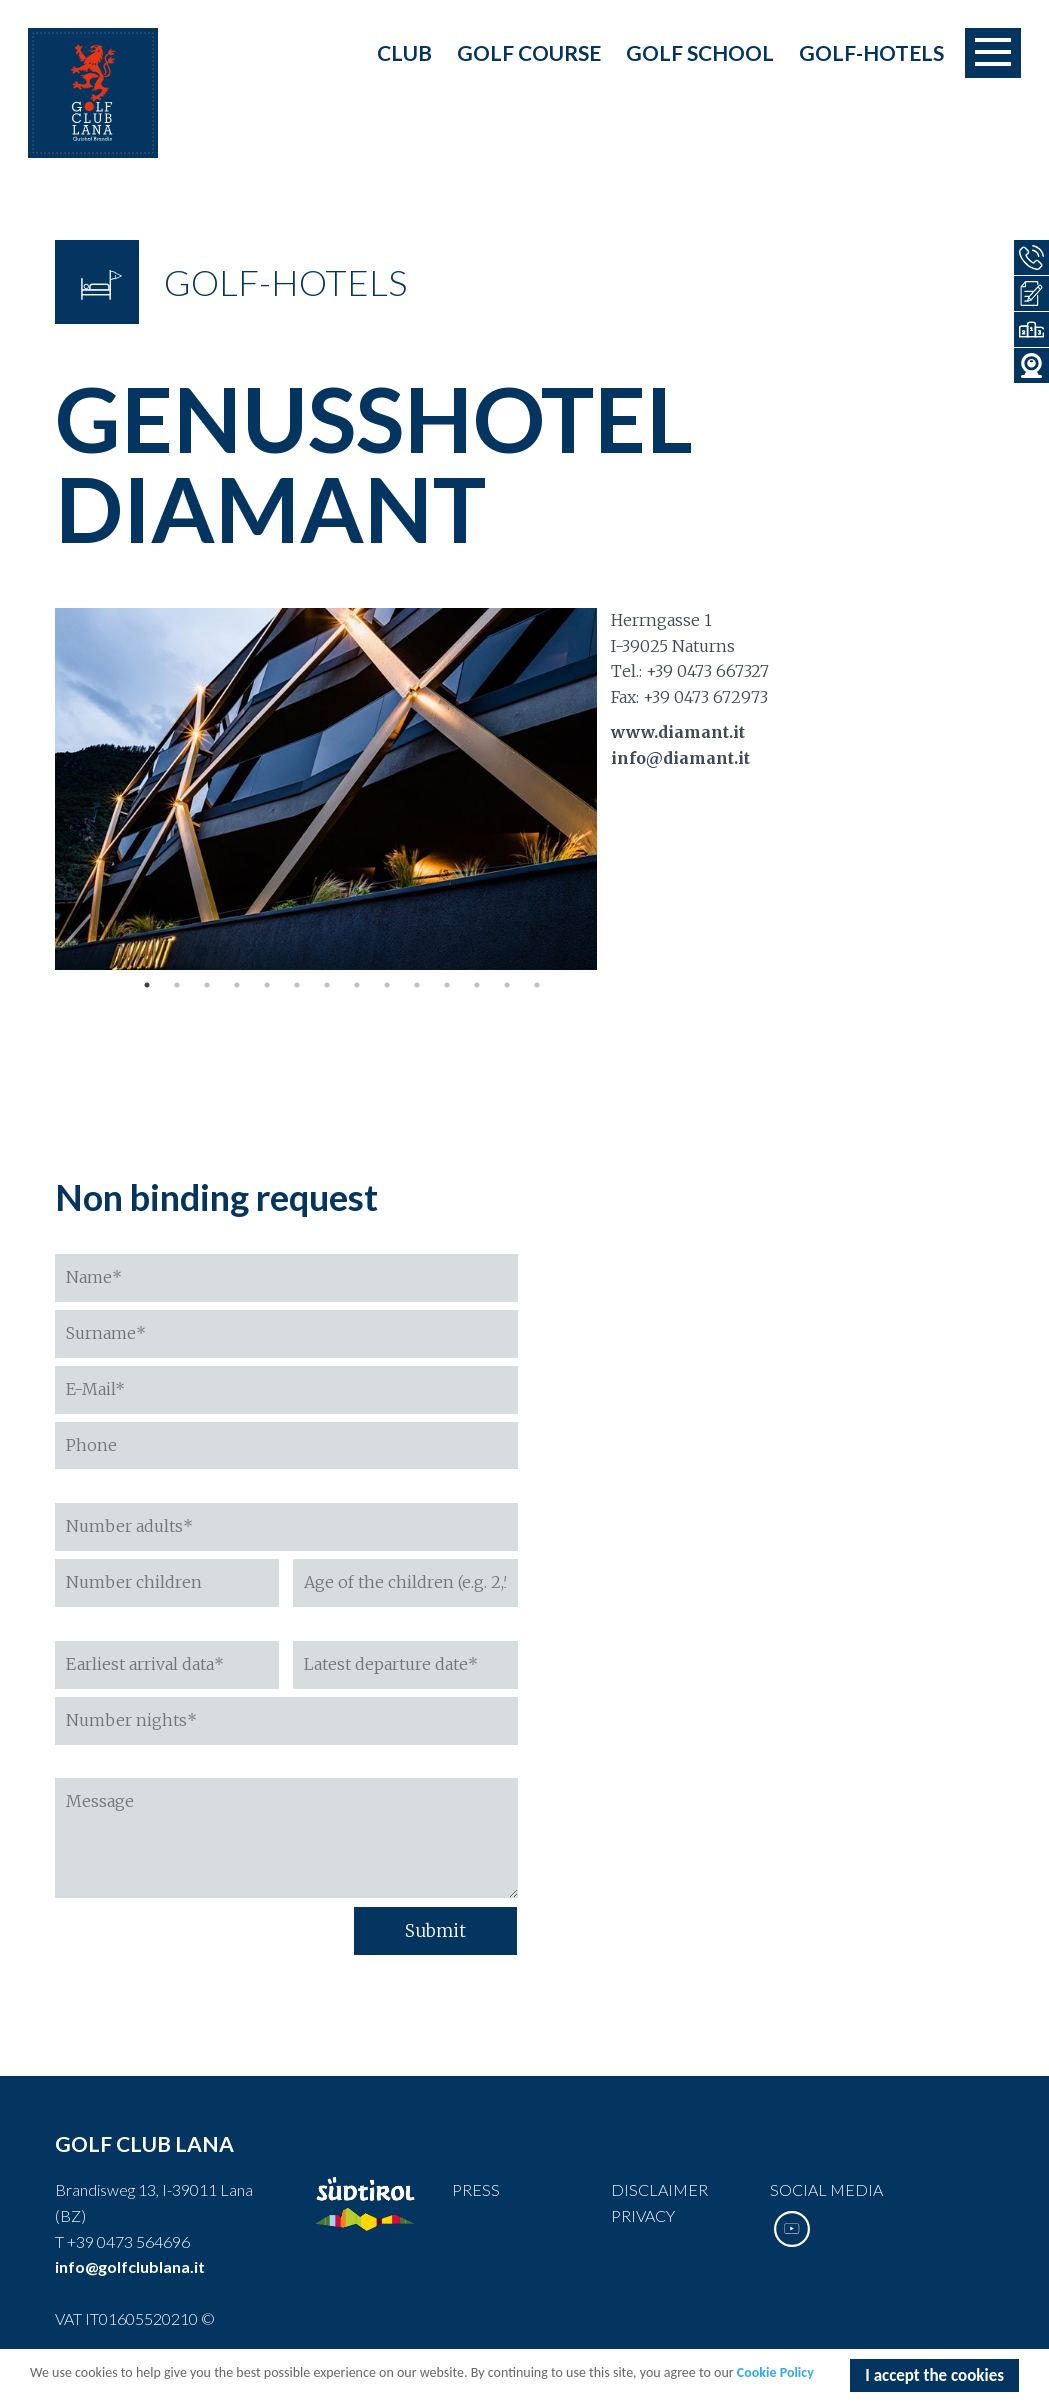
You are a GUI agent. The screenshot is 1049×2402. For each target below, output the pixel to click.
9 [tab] (387, 985)
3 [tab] (207, 985)
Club (404, 52)
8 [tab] (357, 985)
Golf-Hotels (871, 52)
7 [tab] (327, 985)
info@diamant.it (680, 758)
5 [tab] (267, 985)
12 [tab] (477, 985)
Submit (435, 1931)
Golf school (700, 52)
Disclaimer (659, 2189)
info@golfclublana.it (130, 2266)
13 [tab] (507, 985)
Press (476, 2189)
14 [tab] (537, 985)
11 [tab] (447, 985)
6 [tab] (297, 985)
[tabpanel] (326, 789)
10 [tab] (417, 985)
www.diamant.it (678, 732)
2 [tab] (177, 985)
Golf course (529, 52)
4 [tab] (237, 985)
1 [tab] (147, 985)
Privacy (643, 2215)
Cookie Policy (775, 2374)
